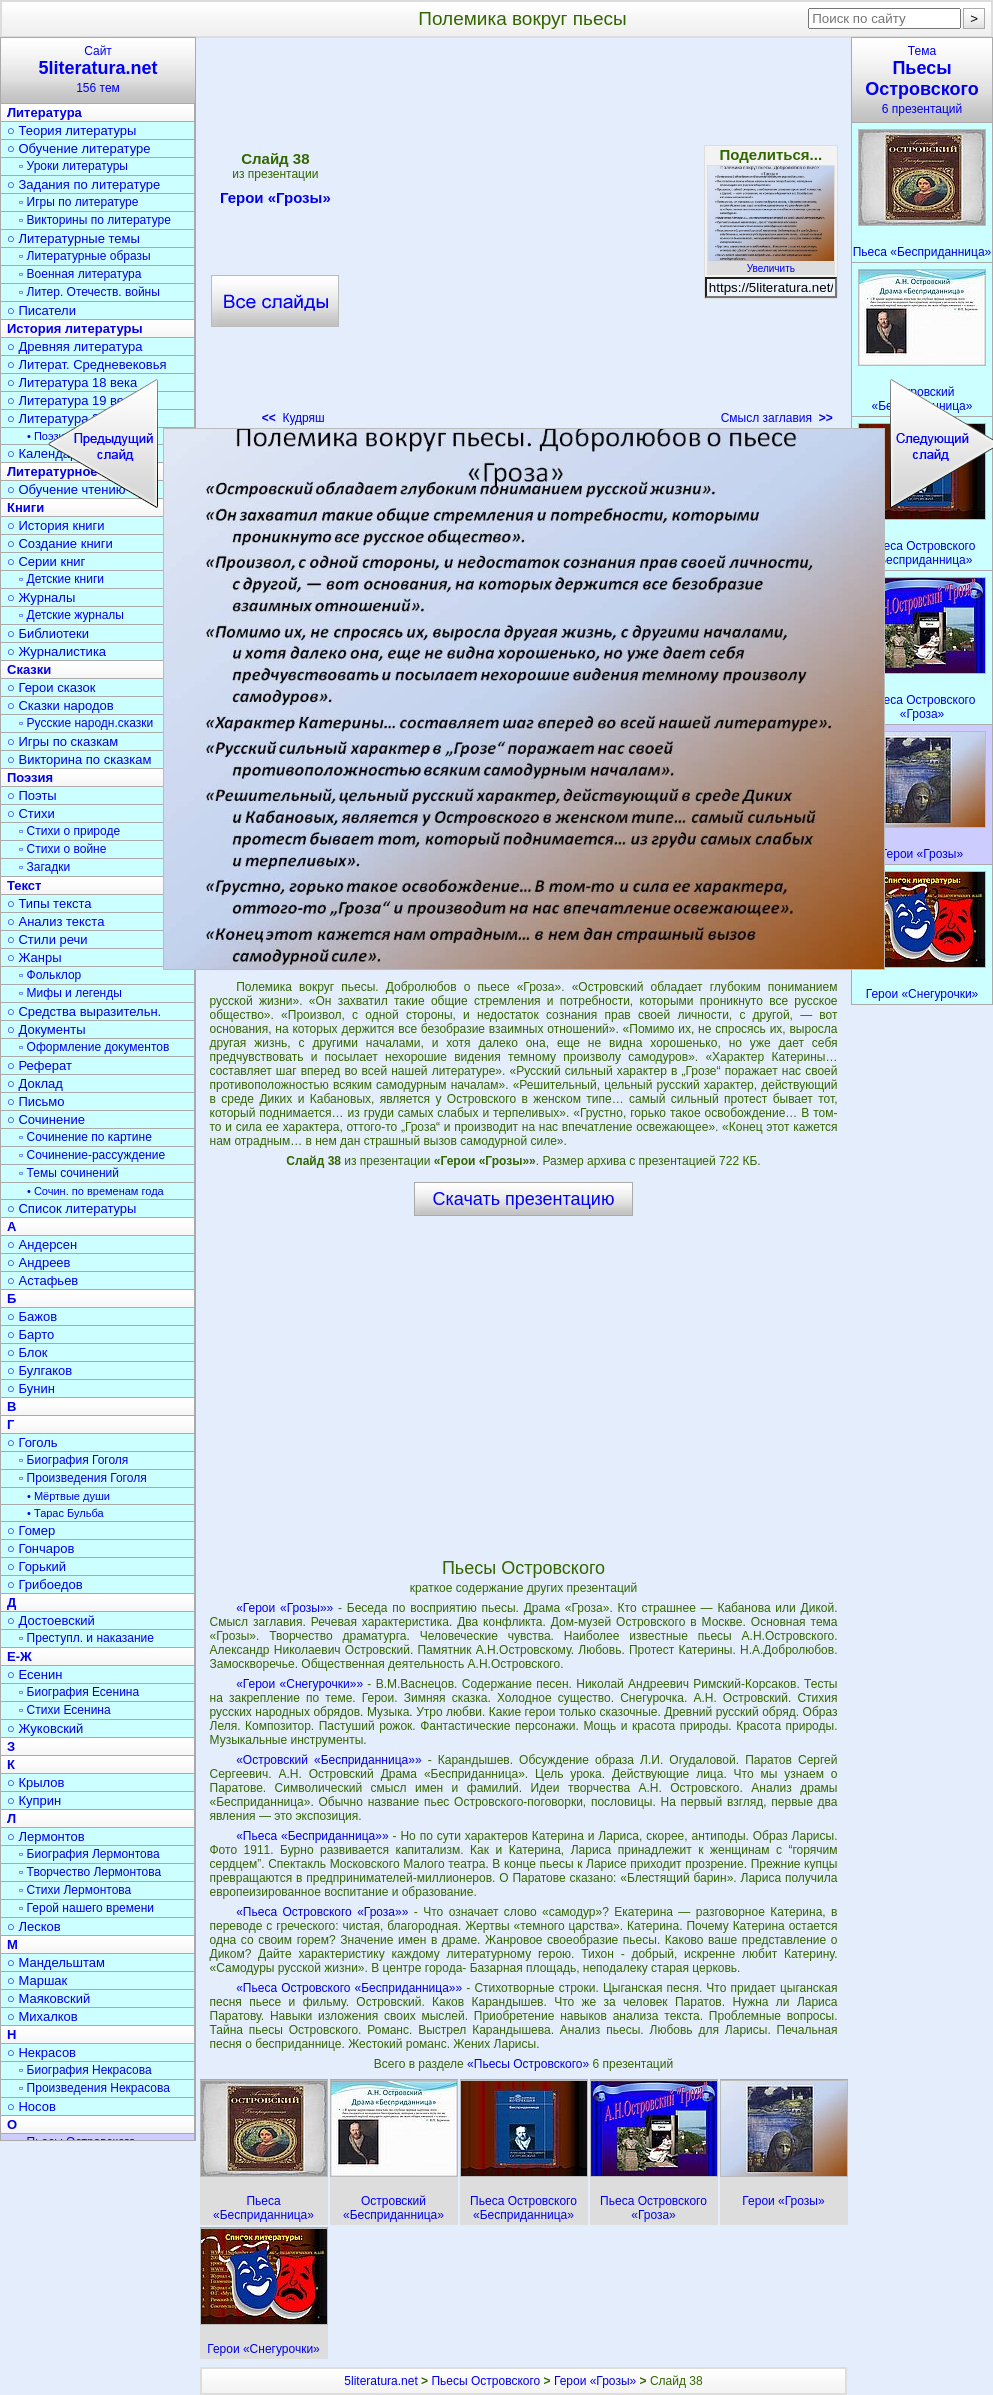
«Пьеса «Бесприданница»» (312, 1836)
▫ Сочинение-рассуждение (92, 1155)
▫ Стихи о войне (62, 849)
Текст (24, 885)
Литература (44, 112)
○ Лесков (34, 1926)
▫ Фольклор (50, 975)
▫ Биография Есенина (79, 1692)
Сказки (29, 669)
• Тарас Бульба (65, 1513)
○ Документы (46, 1029)
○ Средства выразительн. (84, 1011)
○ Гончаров (40, 1548)
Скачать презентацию (524, 1199)
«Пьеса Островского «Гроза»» (322, 1912)
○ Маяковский (48, 1998)
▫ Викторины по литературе (95, 220)
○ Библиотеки (48, 633)
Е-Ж (19, 1656)
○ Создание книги (60, 543)
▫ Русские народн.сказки (86, 723)
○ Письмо (36, 1101)
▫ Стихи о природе (69, 831)
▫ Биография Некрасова (85, 2070)
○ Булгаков (39, 1370)
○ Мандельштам (56, 1962)
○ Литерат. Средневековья (87, 364)
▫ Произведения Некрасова (94, 2088)
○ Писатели (41, 310)
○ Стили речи (47, 939)
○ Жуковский (45, 1728)
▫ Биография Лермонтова (89, 1854)
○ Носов (31, 2106)
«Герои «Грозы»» (284, 1608)
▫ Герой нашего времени (86, 1908)
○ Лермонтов (46, 1836)
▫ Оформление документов (94, 1047)
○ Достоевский (51, 1620)
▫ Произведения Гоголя (83, 1478)
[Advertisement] (523, 1386)
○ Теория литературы (71, 130)
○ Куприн (34, 1800)
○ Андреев (39, 1262)
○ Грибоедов (45, 1584)
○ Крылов (35, 1782)
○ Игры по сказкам (62, 741)
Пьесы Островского (485, 2381)
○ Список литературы (71, 1208)
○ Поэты (32, 795)
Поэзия (30, 777)
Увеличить (771, 263)
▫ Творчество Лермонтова (90, 1872)
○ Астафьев (42, 1280)
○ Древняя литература (74, 346)
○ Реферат (39, 1065)
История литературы (75, 328)
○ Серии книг (46, 561)
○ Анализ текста (55, 921)
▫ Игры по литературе (78, 202)
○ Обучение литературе (79, 148)
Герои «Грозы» (595, 2381)
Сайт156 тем (98, 69)
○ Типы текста (49, 903)
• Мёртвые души (68, 1496)
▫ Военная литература (80, 274)
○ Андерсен (42, 1244)
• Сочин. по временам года (95, 1191)
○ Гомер (31, 1530)
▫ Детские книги (61, 579)
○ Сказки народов (60, 705)
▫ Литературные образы (85, 256)
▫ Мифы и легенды (70, 993)
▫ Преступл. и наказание (86, 1638)
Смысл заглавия (777, 418)
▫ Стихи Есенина (65, 1710)
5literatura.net (380, 2381)
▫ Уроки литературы (73, 166)
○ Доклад (35, 1083)
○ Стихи (31, 813)
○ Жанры (34, 957)
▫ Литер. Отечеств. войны (89, 292)
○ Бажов (32, 1316)
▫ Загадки (44, 867)
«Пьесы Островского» (529, 2064)
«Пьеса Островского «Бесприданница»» (349, 1988)
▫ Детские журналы (71, 615)
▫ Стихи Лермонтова (75, 1890)
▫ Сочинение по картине (85, 1137)
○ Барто (30, 1334)
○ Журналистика (56, 651)
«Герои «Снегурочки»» (299, 1684)
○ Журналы (41, 597)
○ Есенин (34, 1674)
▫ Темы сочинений (69, 1173)
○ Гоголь (32, 1442)
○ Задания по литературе (83, 184)
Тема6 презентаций (922, 80)
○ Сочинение (46, 1119)
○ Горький (36, 1566)
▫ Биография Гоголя (73, 1460)
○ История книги (56, 525)
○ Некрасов (41, 2052)
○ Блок (27, 1352)
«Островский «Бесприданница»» (328, 1760)
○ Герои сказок (51, 687)
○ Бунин (31, 1388)
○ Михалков (42, 2016)
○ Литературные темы (73, 238)
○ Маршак (37, 1980)
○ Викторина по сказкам (79, 759)
